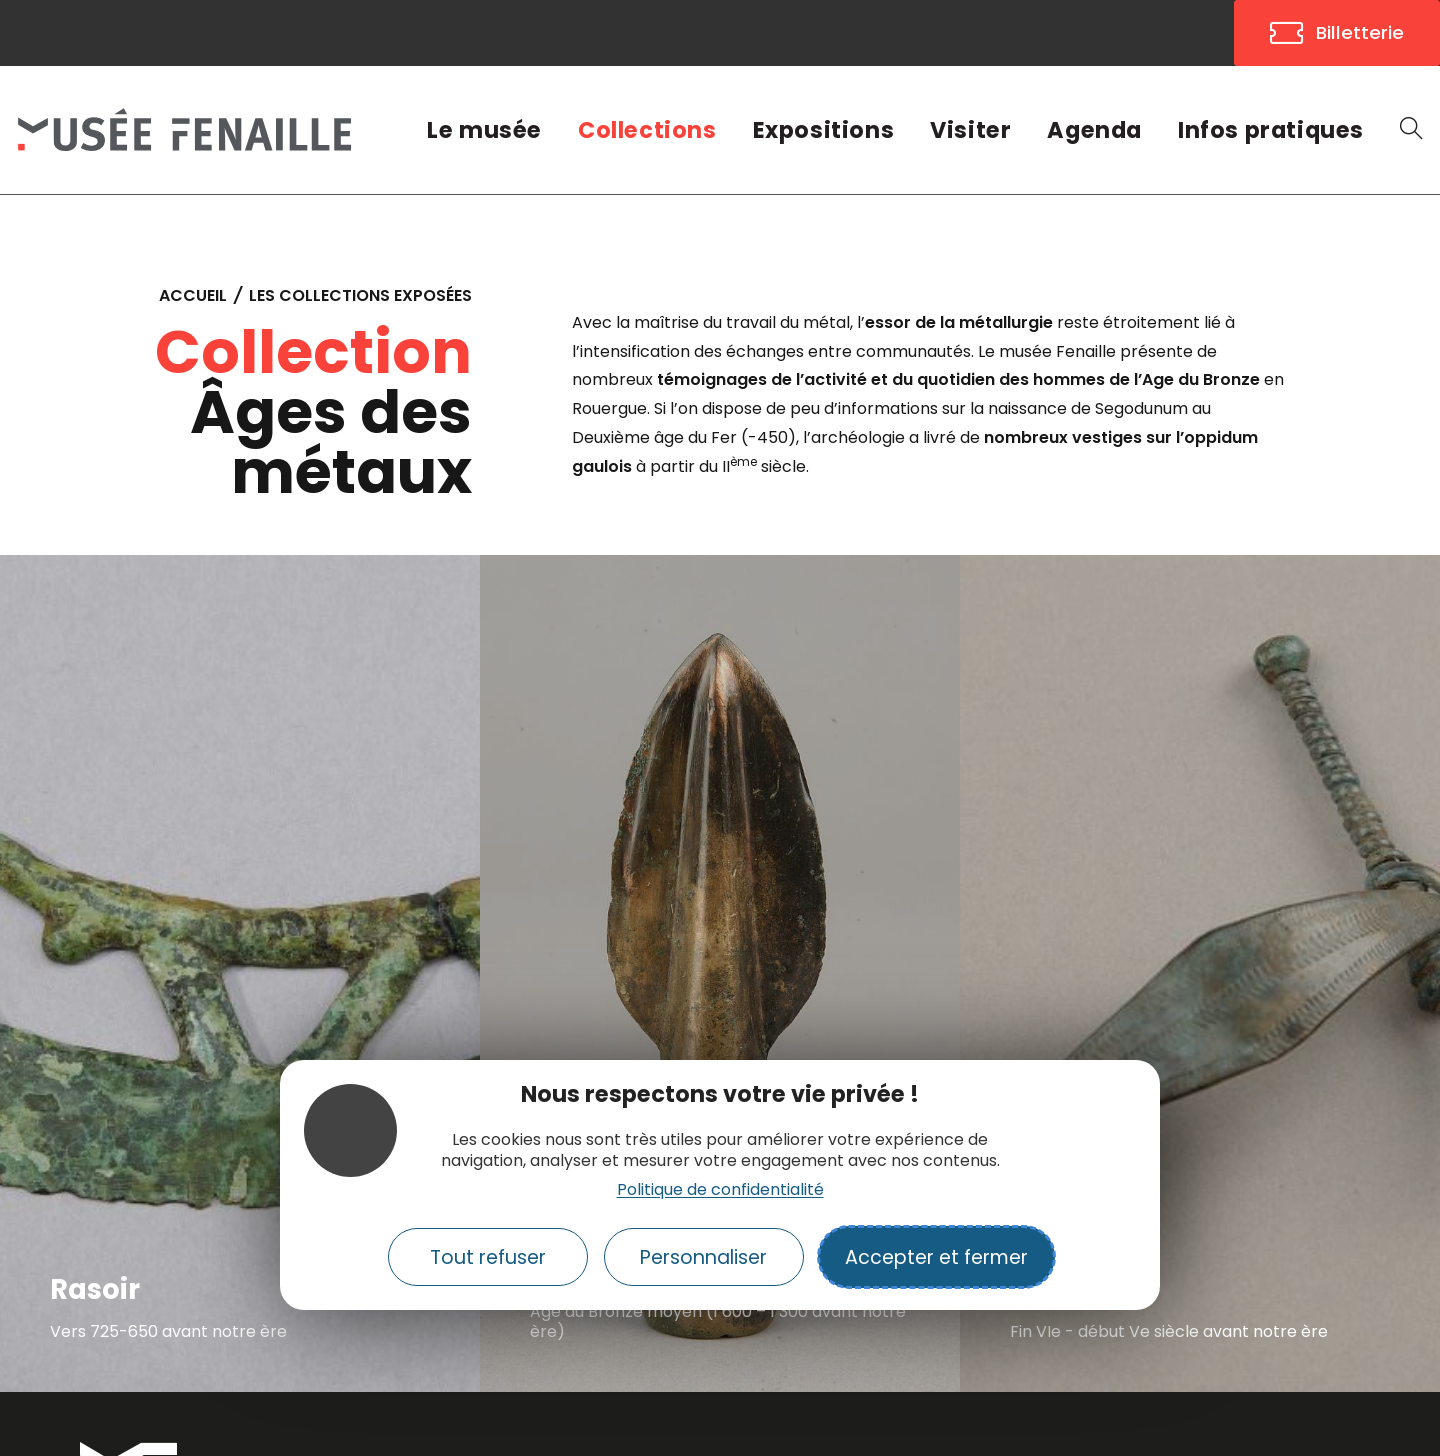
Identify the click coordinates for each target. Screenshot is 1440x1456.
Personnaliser (703, 1257)
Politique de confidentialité (720, 1189)
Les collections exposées (360, 295)
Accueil (193, 295)
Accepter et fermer (936, 1257)
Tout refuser (488, 1257)
